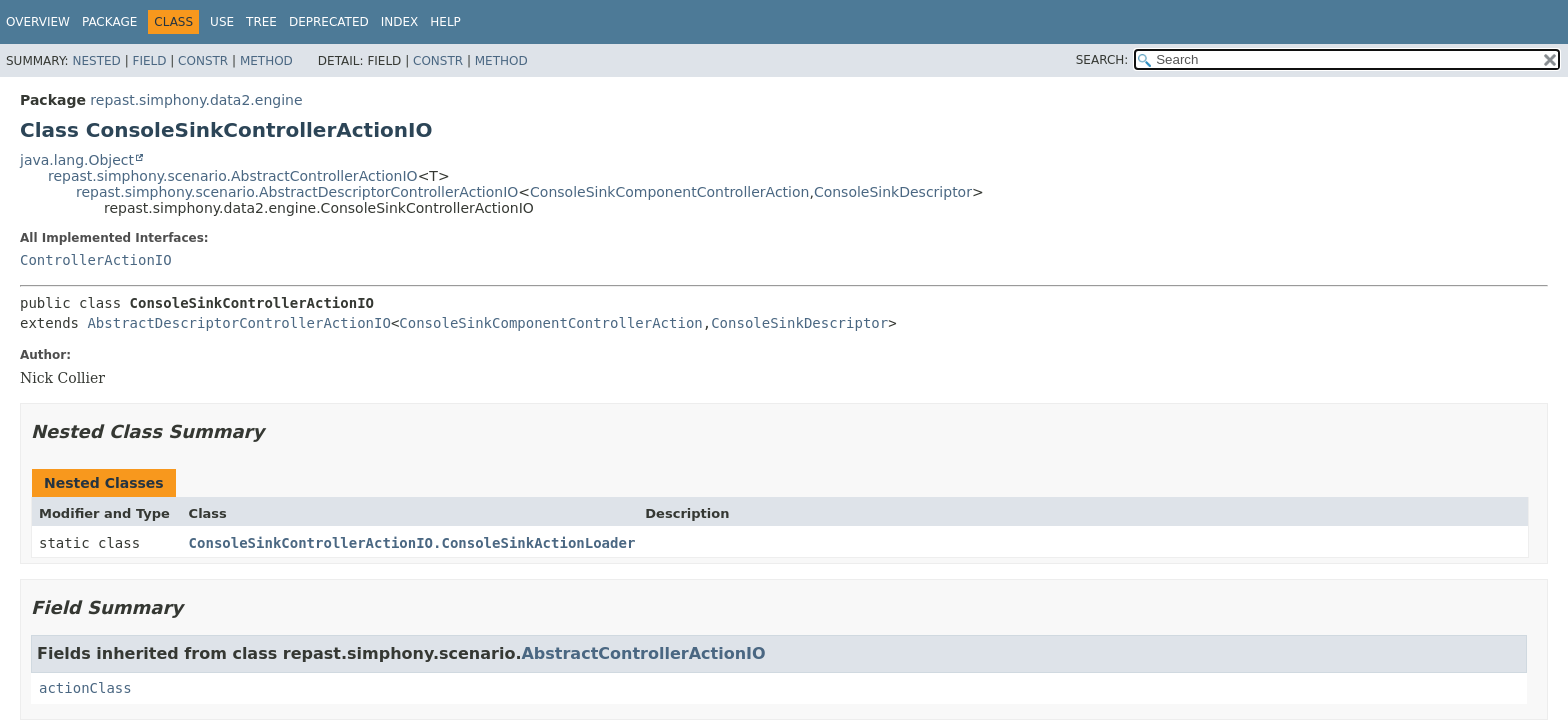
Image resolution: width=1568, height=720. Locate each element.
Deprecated (329, 22)
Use (222, 22)
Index (400, 22)
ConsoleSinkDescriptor (893, 192)
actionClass (85, 688)
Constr (203, 61)
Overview (38, 22)
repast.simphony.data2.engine (196, 100)
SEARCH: (1102, 60)
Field (149, 61)
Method (266, 61)
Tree (261, 22)
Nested (96, 61)
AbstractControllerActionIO (643, 653)
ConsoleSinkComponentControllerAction (669, 192)
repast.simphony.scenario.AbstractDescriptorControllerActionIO (297, 192)
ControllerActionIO (96, 260)
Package (109, 22)
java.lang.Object (77, 160)
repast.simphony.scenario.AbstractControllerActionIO (233, 176)
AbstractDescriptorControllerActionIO (238, 323)
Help (445, 22)
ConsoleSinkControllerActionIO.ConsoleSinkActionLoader (412, 543)
